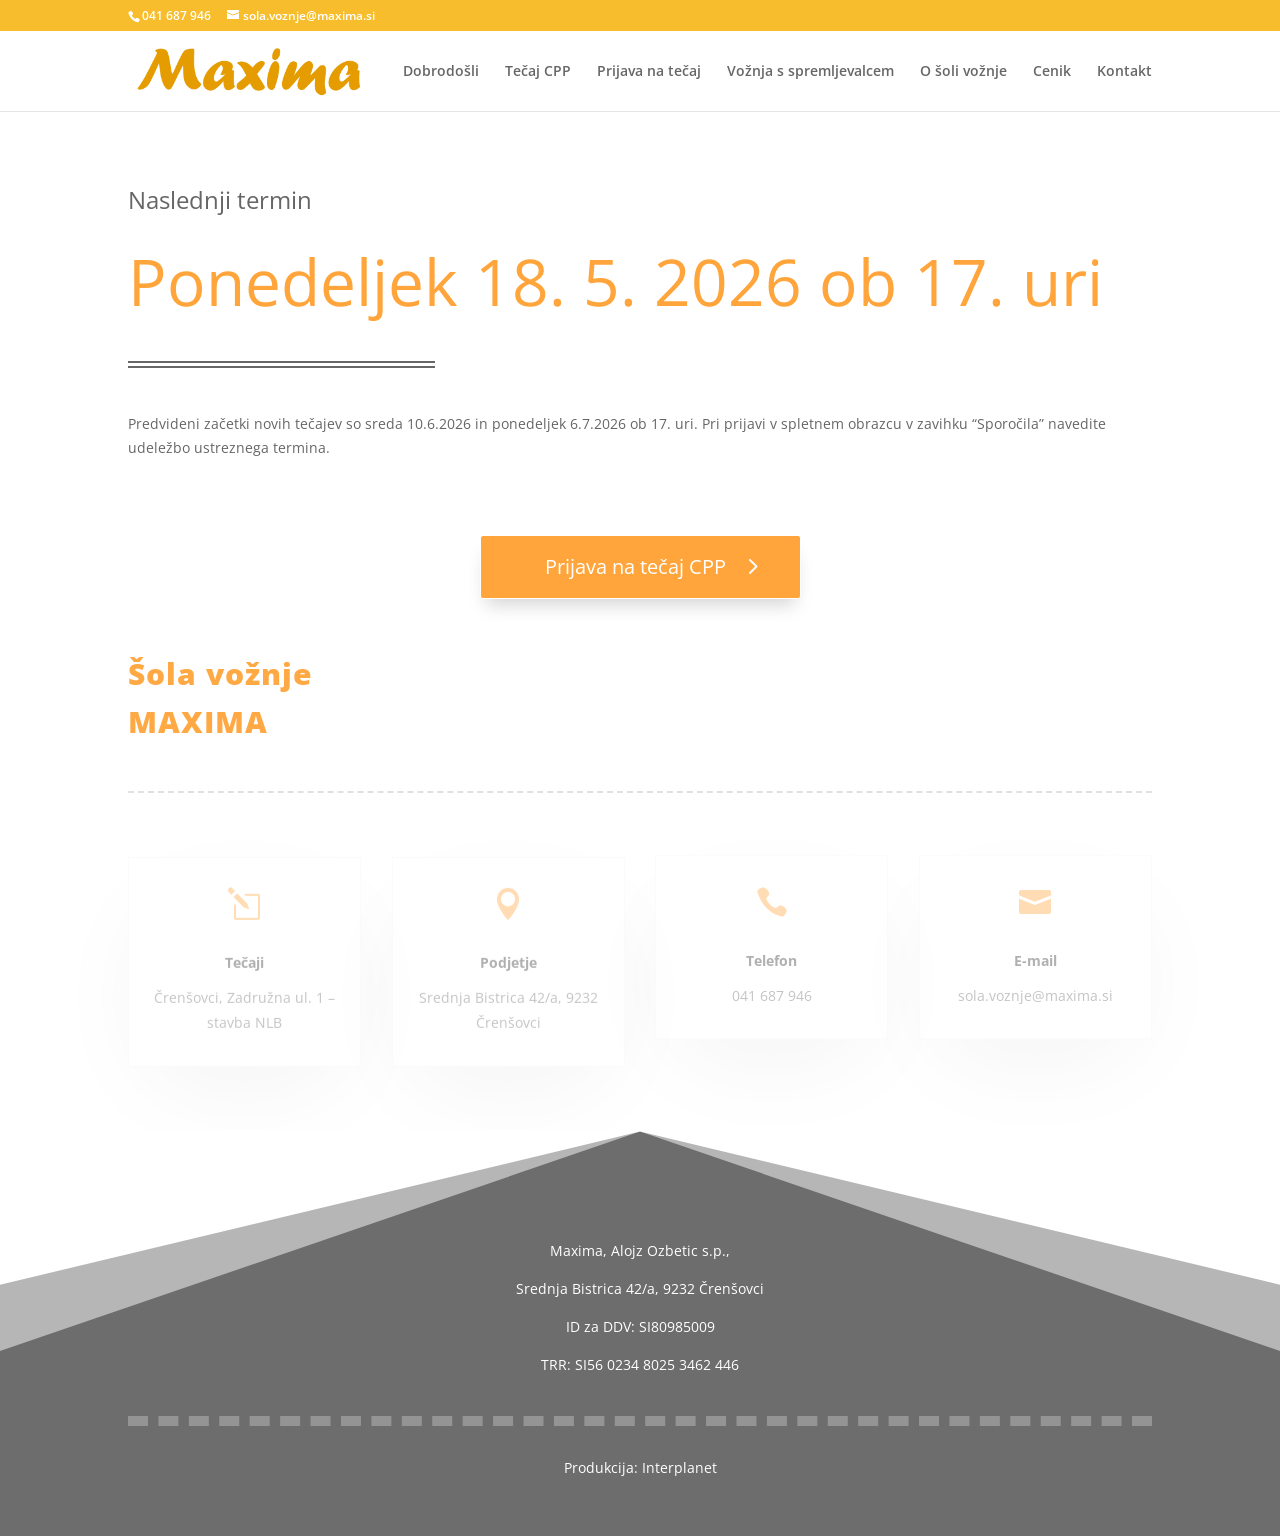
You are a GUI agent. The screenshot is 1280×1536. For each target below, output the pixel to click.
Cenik (1052, 72)
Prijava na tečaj (649, 72)
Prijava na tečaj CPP (635, 566)
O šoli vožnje (963, 72)
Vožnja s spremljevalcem (810, 72)
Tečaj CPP (538, 72)
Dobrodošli (441, 72)
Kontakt (1124, 72)
